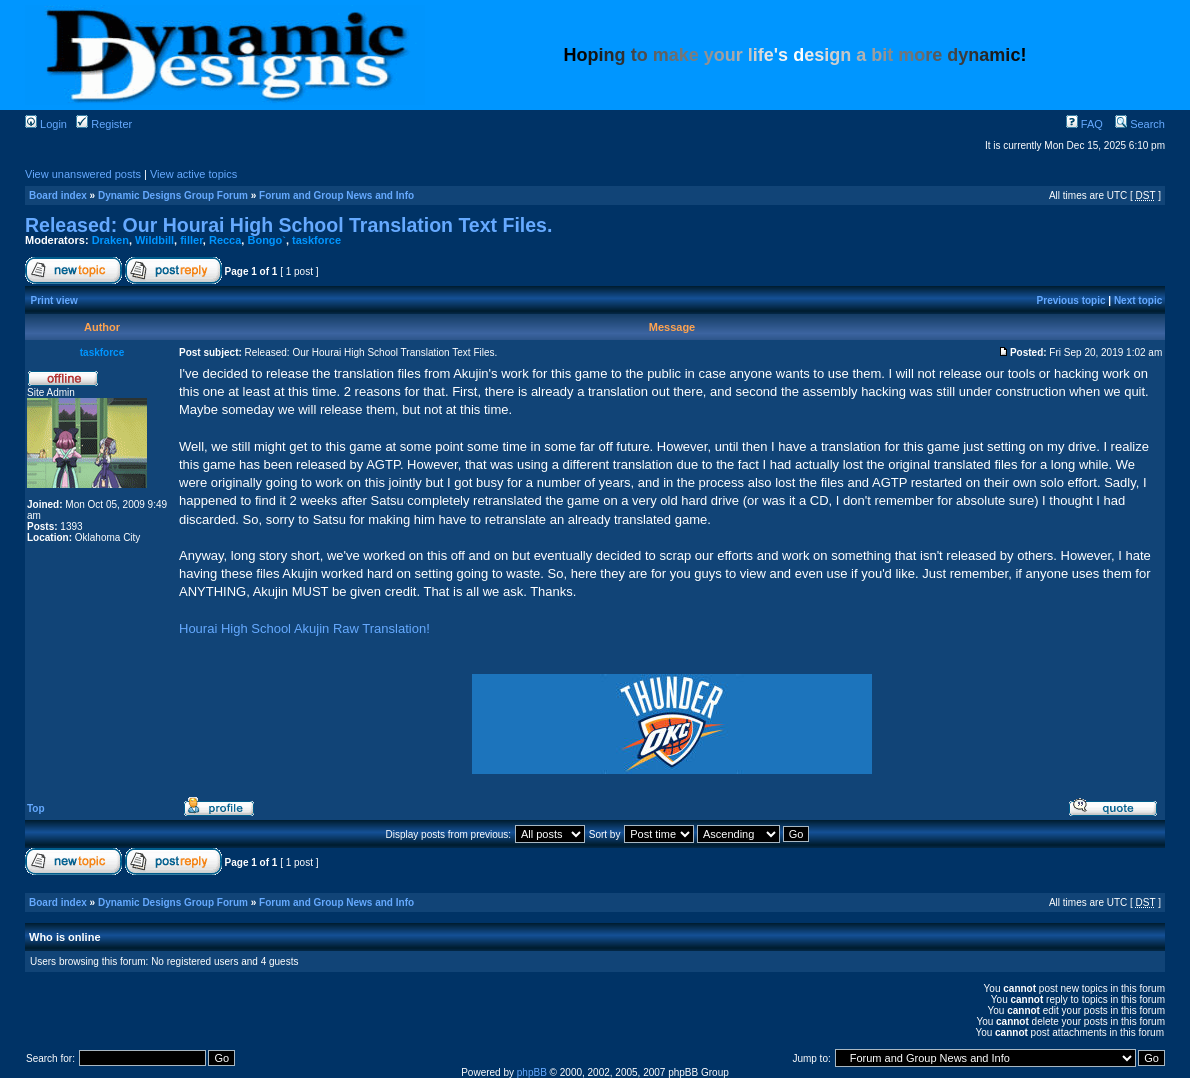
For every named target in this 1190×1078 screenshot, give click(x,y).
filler (191, 240)
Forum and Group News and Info (336, 195)
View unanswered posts (83, 174)
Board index (58, 195)
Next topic (1138, 300)
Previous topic (1071, 300)
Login (46, 124)
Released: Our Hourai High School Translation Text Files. (288, 225)
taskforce (316, 240)
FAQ (1084, 124)
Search (1140, 124)
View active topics (193, 174)
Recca (225, 240)
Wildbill (154, 240)
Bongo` (266, 240)
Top (36, 808)
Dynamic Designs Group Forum (173, 195)
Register (104, 124)
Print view (54, 300)
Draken (110, 240)
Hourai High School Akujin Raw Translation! (304, 628)
